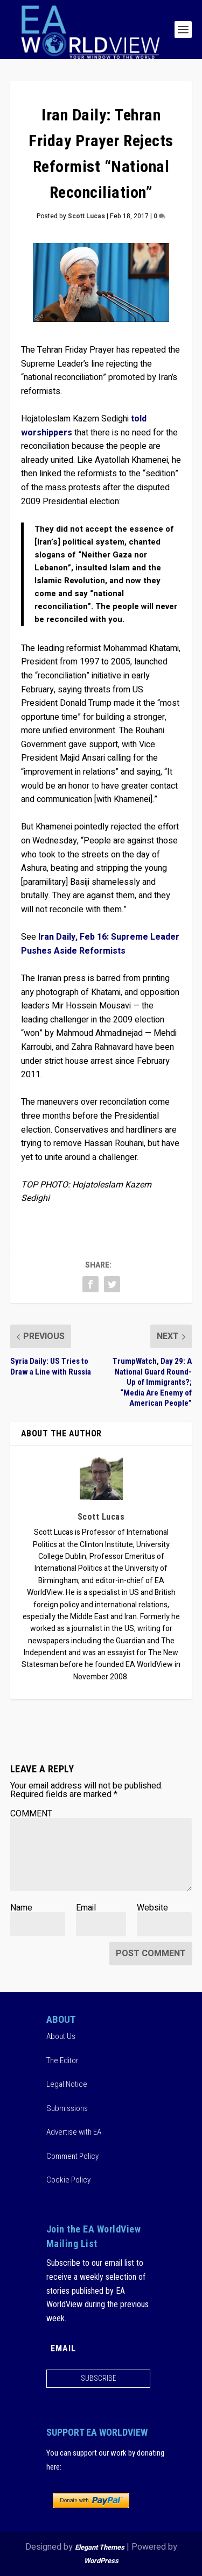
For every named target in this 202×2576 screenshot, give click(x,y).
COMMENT (31, 1813)
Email (86, 1907)
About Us (60, 2036)
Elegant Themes (99, 2547)
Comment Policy (72, 2156)
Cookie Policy (68, 2180)
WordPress (101, 2561)
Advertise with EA (73, 2132)
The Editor (62, 2060)
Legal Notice (66, 2084)
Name (21, 1907)
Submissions (67, 2108)
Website (152, 1907)
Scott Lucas (86, 216)
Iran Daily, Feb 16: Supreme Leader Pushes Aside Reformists (100, 944)
